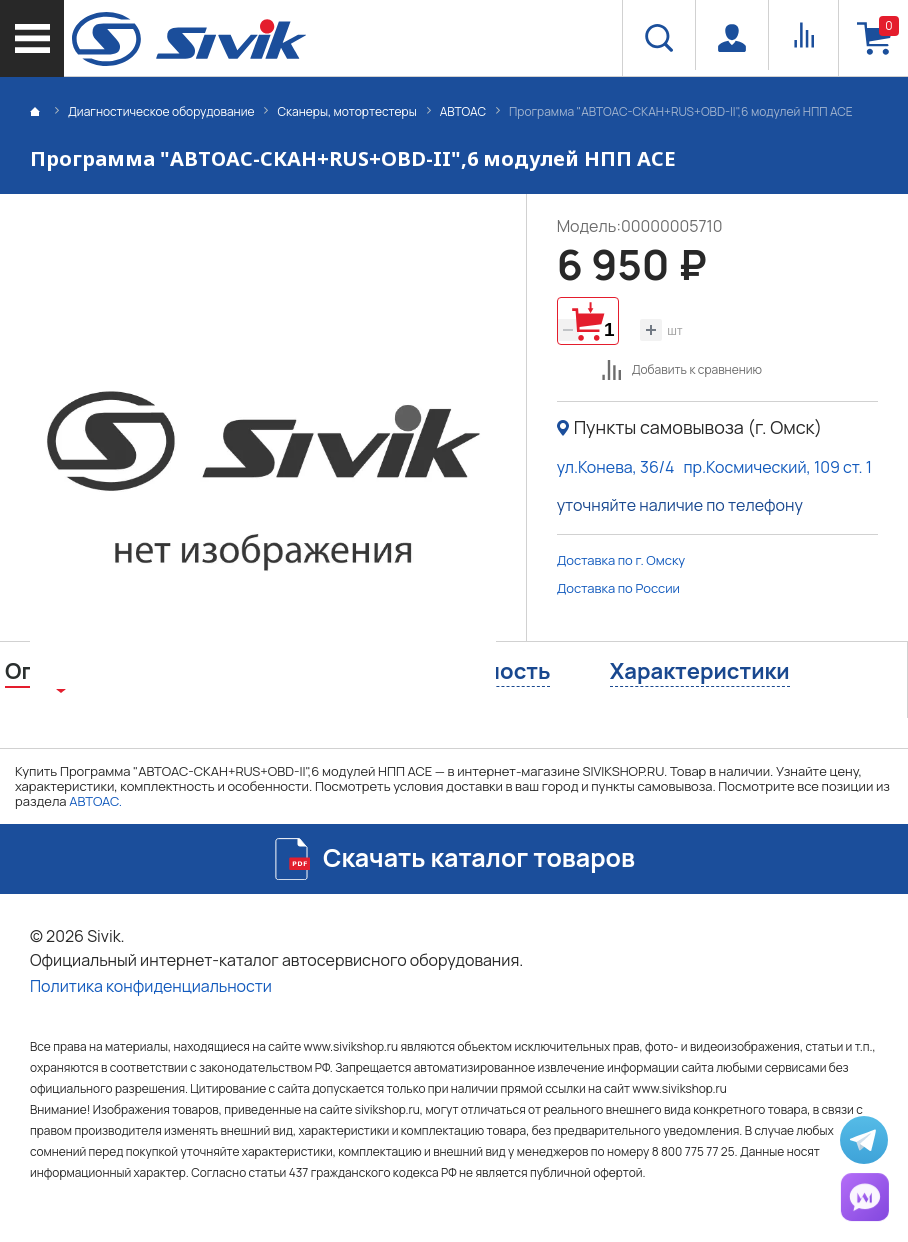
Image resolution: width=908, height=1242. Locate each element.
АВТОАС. (95, 801)
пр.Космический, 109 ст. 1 (777, 467)
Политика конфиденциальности (151, 986)
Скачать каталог (479, 857)
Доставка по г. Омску (621, 560)
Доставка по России (618, 588)
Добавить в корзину (588, 321)
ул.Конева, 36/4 (616, 467)
